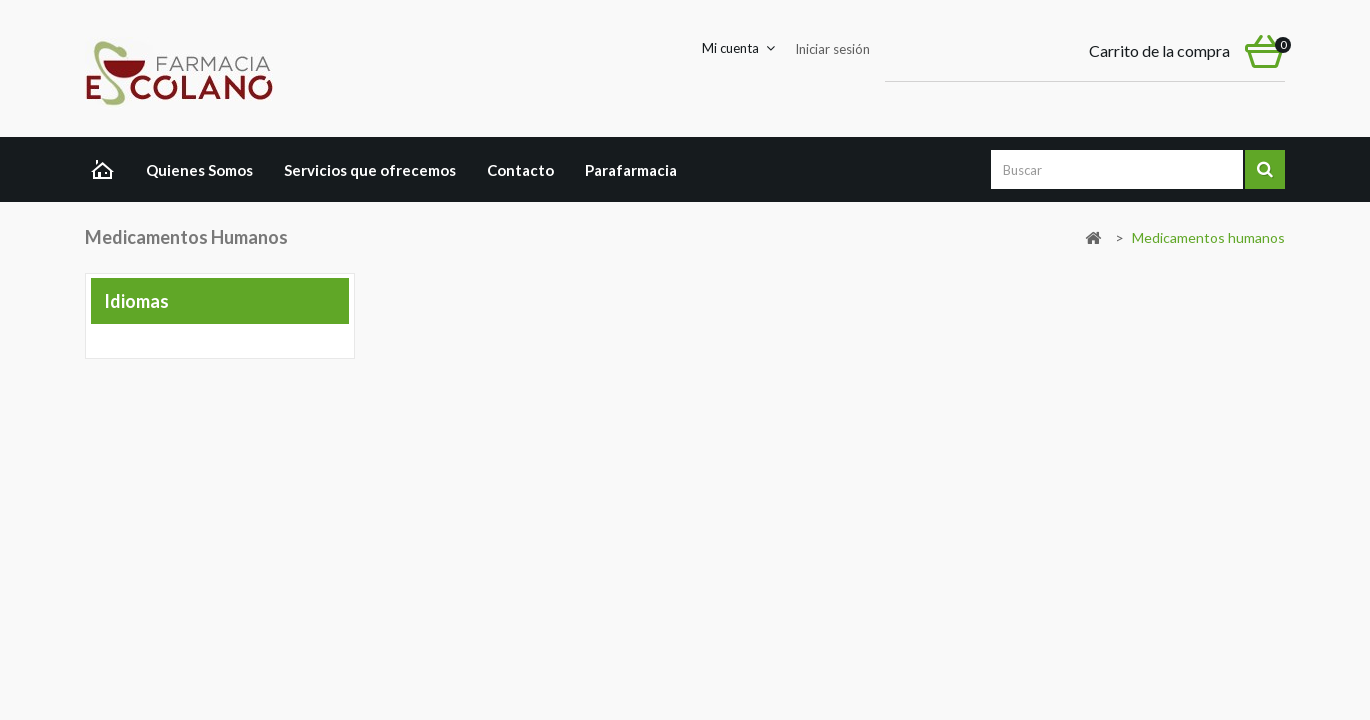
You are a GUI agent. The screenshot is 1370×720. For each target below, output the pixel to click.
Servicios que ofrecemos (370, 170)
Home (107, 172)
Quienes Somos (199, 170)
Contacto (520, 170)
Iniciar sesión (832, 49)
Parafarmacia (631, 170)
